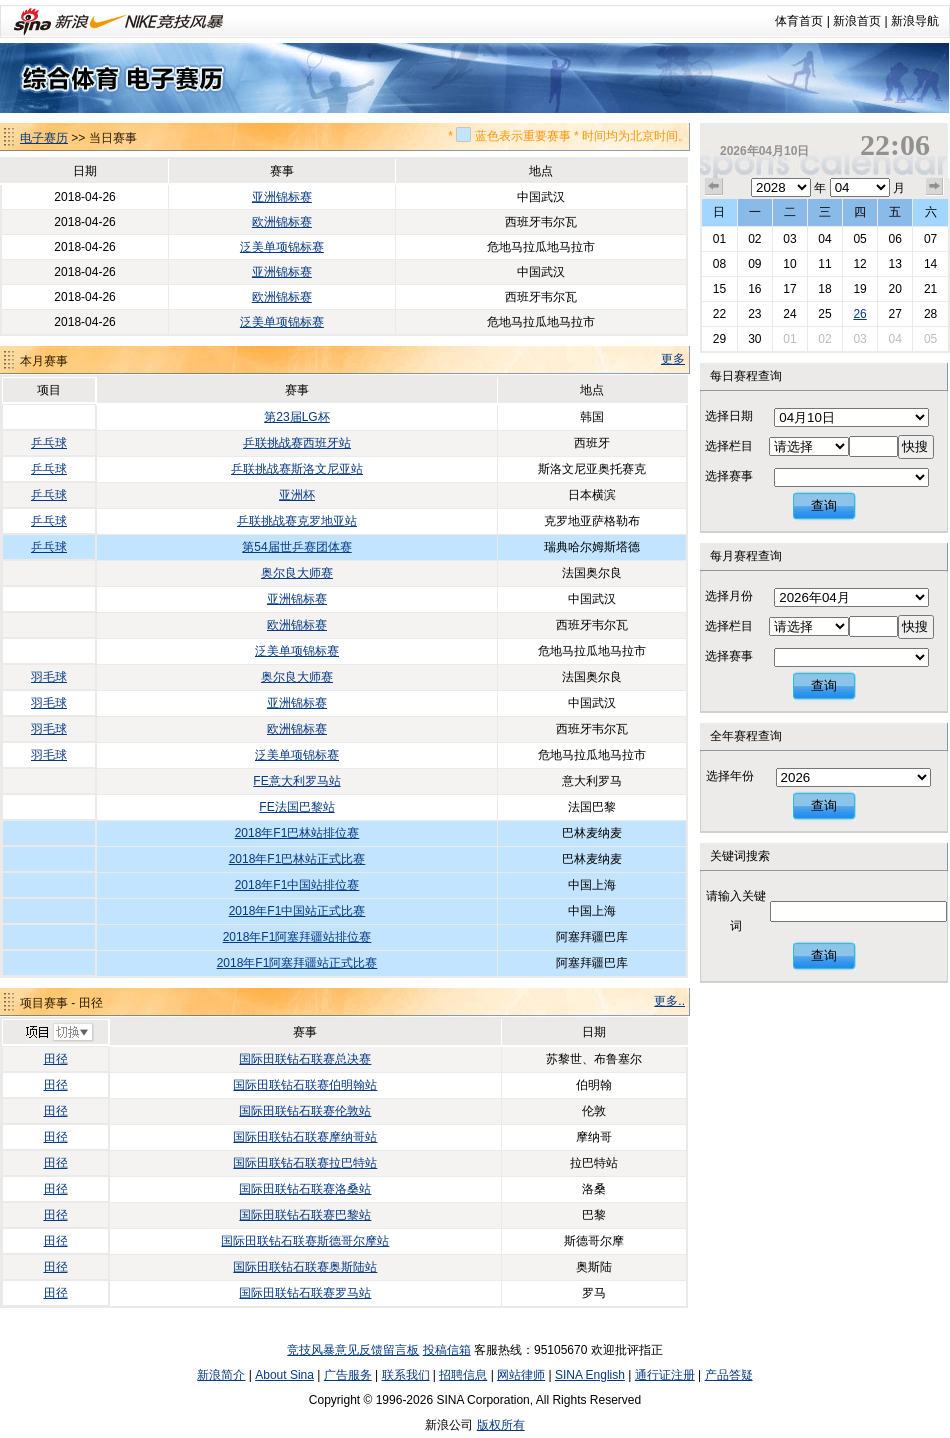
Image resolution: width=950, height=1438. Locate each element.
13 (894, 264)
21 (930, 289)
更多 (673, 359)
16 (754, 289)
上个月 (714, 187)
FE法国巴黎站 (296, 807)
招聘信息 (463, 1375)
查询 (824, 505)
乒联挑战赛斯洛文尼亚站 (297, 469)
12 (859, 264)
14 (930, 264)
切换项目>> (58, 1033)
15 (719, 289)
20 (894, 289)
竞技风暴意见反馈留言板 (353, 1350)
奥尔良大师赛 (297, 573)
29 (719, 339)
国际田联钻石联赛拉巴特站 (305, 1163)
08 (719, 264)
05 (859, 239)
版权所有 (501, 1425)
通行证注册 (665, 1375)
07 (930, 239)
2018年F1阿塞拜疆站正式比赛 (297, 963)
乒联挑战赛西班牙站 (297, 443)
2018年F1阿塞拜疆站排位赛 (297, 937)
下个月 (935, 187)
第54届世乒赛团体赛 (296, 547)
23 (754, 314)
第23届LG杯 (296, 417)
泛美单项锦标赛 (282, 247)
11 (824, 264)
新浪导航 (915, 21)
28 (930, 314)
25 (824, 314)
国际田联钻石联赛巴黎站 (305, 1215)
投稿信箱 (447, 1350)
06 (894, 239)
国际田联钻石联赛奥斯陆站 (305, 1267)
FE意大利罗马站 (296, 781)
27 (894, 314)
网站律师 (521, 1375)
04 (824, 239)
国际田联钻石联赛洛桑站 (305, 1189)
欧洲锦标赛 (282, 222)
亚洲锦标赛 (282, 197)
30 (754, 339)
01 (719, 239)
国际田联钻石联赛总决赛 (305, 1059)
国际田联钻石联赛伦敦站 (305, 1111)
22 (719, 314)
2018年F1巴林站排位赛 (297, 833)
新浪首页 (857, 21)
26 (859, 314)
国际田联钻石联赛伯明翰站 (305, 1085)
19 (859, 289)
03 (789, 239)
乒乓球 (49, 443)
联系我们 (406, 1375)
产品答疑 (729, 1375)
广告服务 (348, 1375)
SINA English (590, 1375)
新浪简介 (221, 1375)
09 (754, 264)
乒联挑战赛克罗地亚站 (297, 521)
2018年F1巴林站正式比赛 (297, 859)
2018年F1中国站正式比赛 (297, 911)
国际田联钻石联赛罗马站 (305, 1293)
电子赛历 (44, 138)
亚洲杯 (297, 495)
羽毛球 (49, 677)
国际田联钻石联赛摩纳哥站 (305, 1137)
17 (789, 289)
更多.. (669, 1001)
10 (789, 264)
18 (824, 289)
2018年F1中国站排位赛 (297, 885)
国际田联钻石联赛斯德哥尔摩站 (305, 1241)
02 (754, 239)
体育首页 (799, 21)
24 (789, 314)
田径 (56, 1059)
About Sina (284, 1375)
